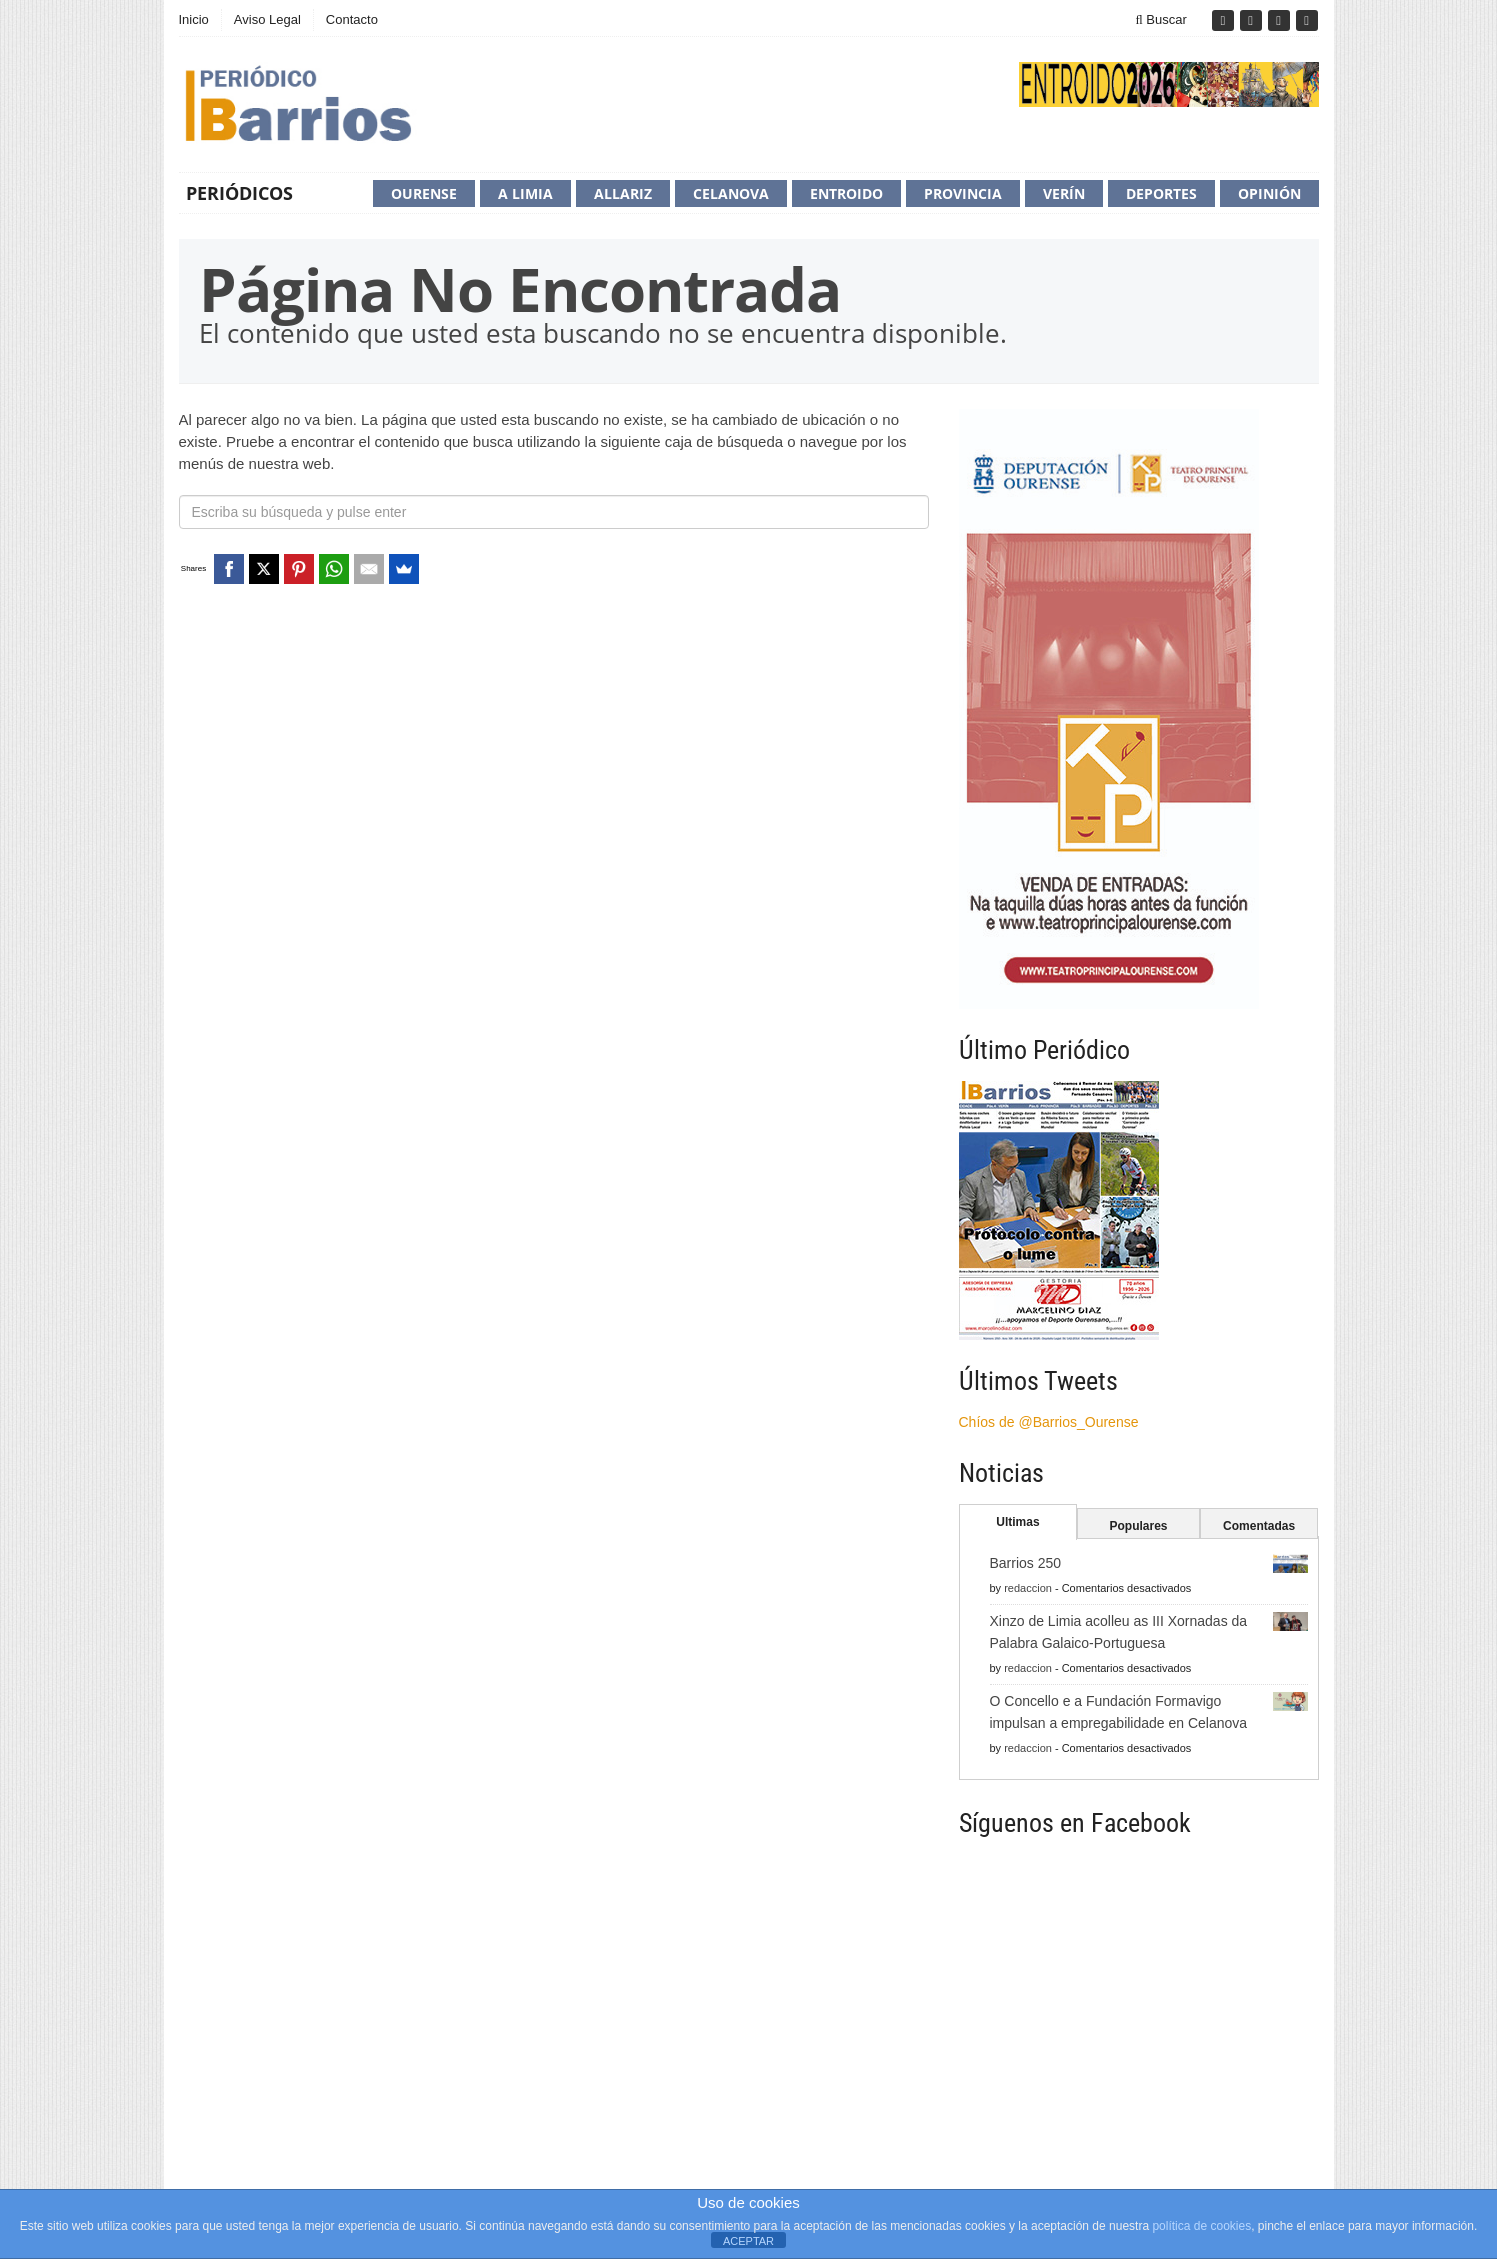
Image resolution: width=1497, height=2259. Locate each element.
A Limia (525, 193)
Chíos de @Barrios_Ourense (1049, 1422)
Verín (1064, 193)
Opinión (1269, 193)
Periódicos (239, 193)
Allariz (623, 193)
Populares (1138, 1526)
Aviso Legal (267, 19)
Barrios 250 (1026, 1563)
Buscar (1161, 19)
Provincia (963, 193)
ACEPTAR (748, 2241)
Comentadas (1259, 1526)
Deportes (1161, 193)
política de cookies (1201, 2226)
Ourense (424, 193)
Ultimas (1017, 1522)
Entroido (846, 193)
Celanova (731, 193)
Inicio (194, 19)
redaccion (1028, 1588)
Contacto (352, 19)
